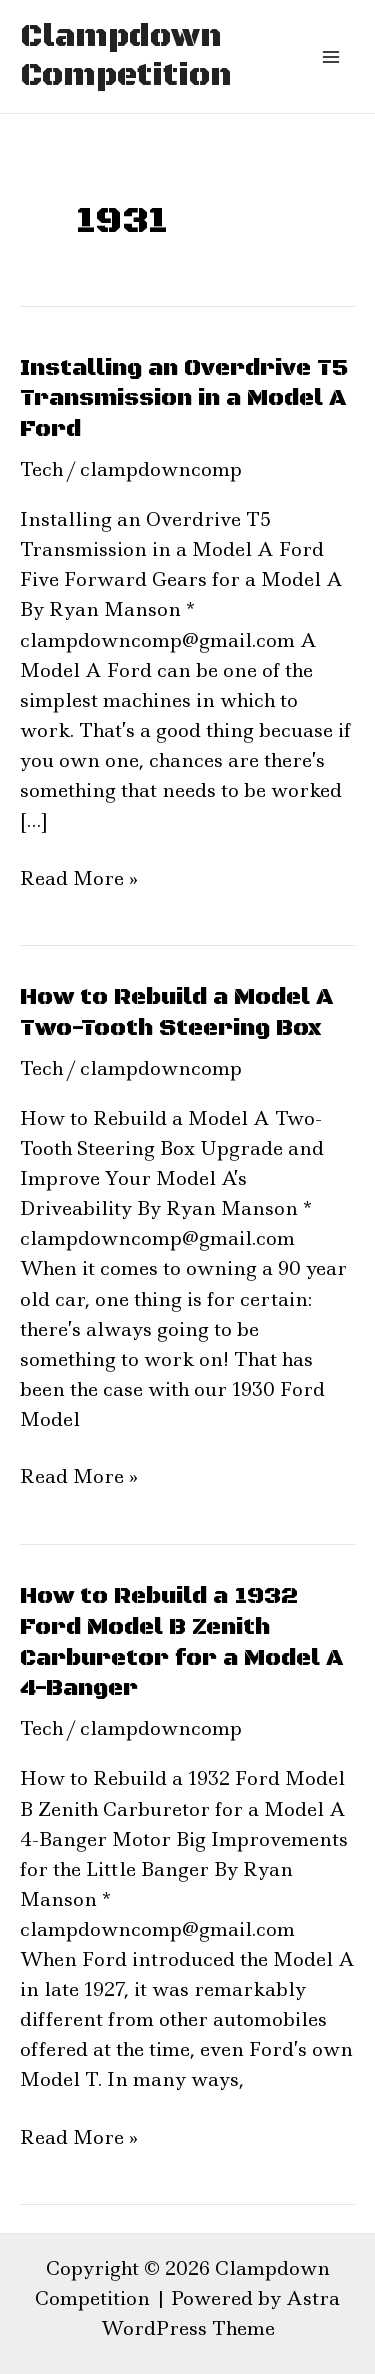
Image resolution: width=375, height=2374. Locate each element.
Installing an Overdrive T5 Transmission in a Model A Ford (184, 399)
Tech (41, 469)
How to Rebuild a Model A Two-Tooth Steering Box (176, 1012)
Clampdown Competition (126, 56)
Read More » (79, 877)
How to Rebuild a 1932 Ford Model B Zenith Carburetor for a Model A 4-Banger (181, 1642)
